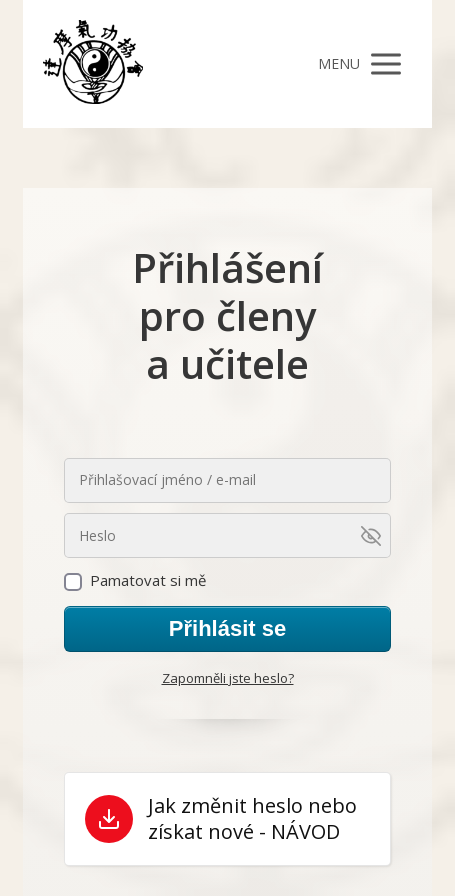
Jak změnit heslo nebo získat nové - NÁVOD (252, 819)
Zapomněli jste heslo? (228, 678)
